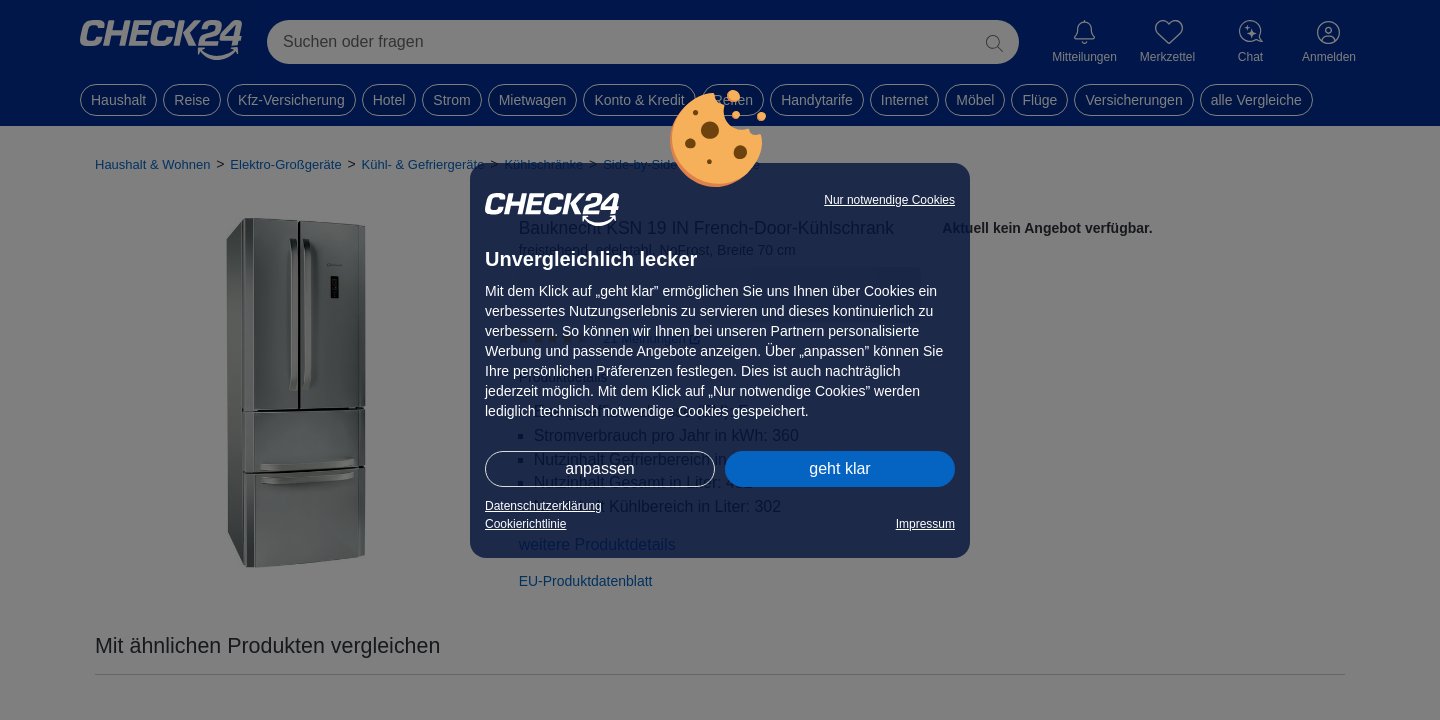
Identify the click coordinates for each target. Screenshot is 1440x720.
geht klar (839, 468)
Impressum (925, 524)
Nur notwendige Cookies (889, 200)
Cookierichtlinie (525, 524)
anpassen (599, 468)
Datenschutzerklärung (543, 506)
